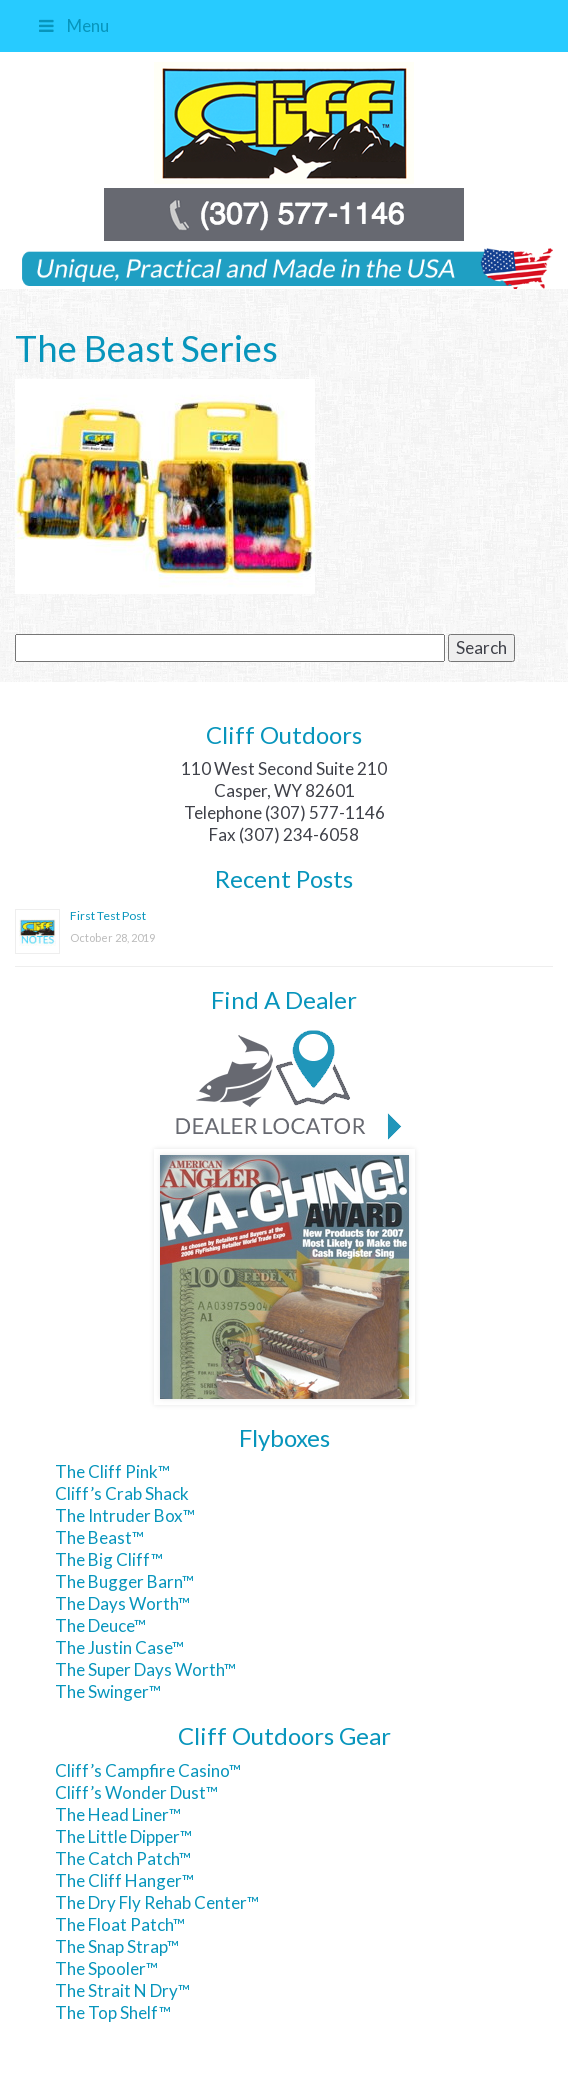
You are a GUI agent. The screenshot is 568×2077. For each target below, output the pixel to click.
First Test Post (108, 915)
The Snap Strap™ (117, 1946)
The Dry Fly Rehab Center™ (157, 1902)
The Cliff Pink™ (112, 1471)
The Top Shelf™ (113, 2012)
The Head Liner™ (118, 1814)
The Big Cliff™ (109, 1559)
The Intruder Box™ (125, 1515)
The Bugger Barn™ (124, 1581)
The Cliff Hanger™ (124, 1880)
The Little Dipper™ (123, 1836)
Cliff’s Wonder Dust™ (136, 1792)
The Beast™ (99, 1537)
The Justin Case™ (119, 1647)
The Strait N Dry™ (122, 1990)
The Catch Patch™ (123, 1858)
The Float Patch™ (120, 1924)
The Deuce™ (100, 1625)
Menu (72, 25)
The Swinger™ (108, 1691)
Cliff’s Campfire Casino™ (148, 1770)
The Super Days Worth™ (145, 1669)
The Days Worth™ (122, 1603)
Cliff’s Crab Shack (122, 1493)
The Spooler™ (106, 1968)
